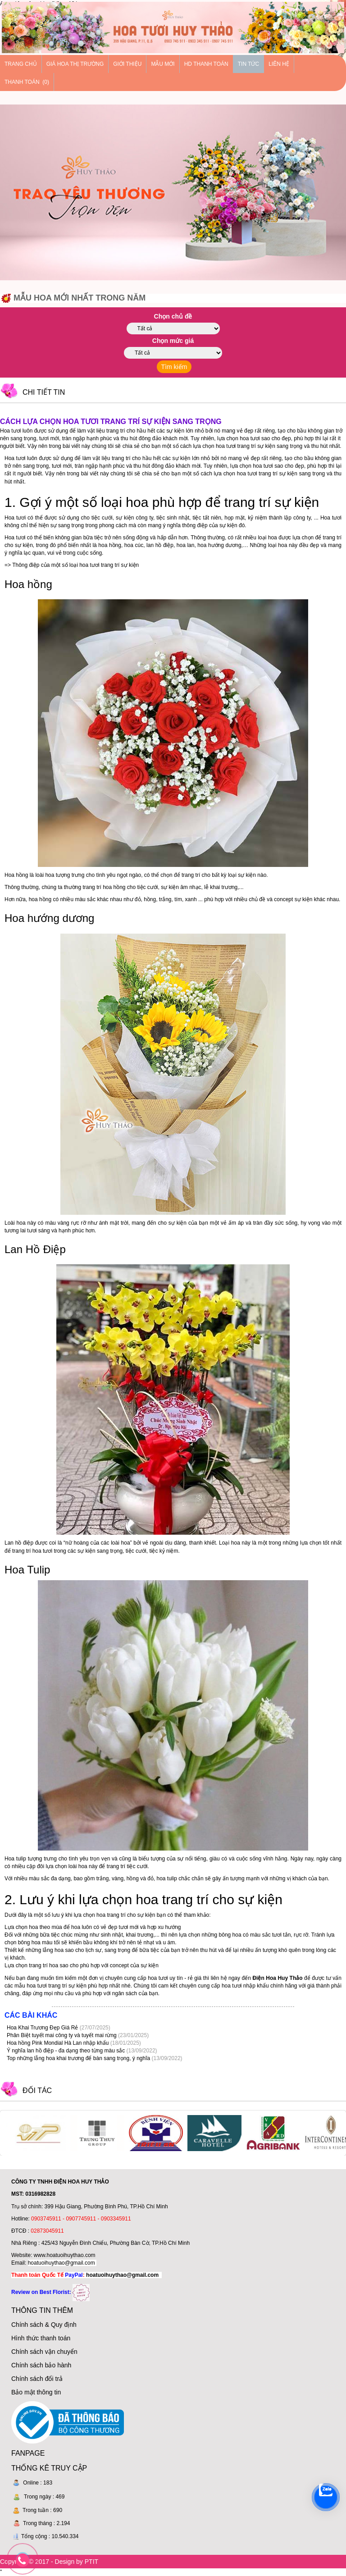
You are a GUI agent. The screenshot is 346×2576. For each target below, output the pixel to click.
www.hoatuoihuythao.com (65, 2255)
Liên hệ (279, 64)
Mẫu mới (162, 64)
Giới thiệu (127, 64)
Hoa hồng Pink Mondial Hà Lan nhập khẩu (58, 2043)
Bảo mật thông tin (36, 2392)
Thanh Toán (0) (27, 82)
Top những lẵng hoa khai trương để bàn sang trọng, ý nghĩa (79, 2058)
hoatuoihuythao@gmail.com (61, 2263)
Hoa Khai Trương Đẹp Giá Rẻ (43, 2027)
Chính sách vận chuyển (44, 2351)
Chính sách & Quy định (44, 2324)
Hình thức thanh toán (40, 2338)
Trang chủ (21, 64)
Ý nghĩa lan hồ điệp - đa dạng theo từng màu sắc (67, 2050)
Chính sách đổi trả (37, 2378)
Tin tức (248, 64)
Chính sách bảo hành (41, 2365)
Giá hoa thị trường (75, 64)
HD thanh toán (206, 64)
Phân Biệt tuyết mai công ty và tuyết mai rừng (62, 2035)
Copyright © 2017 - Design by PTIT (49, 2561)
